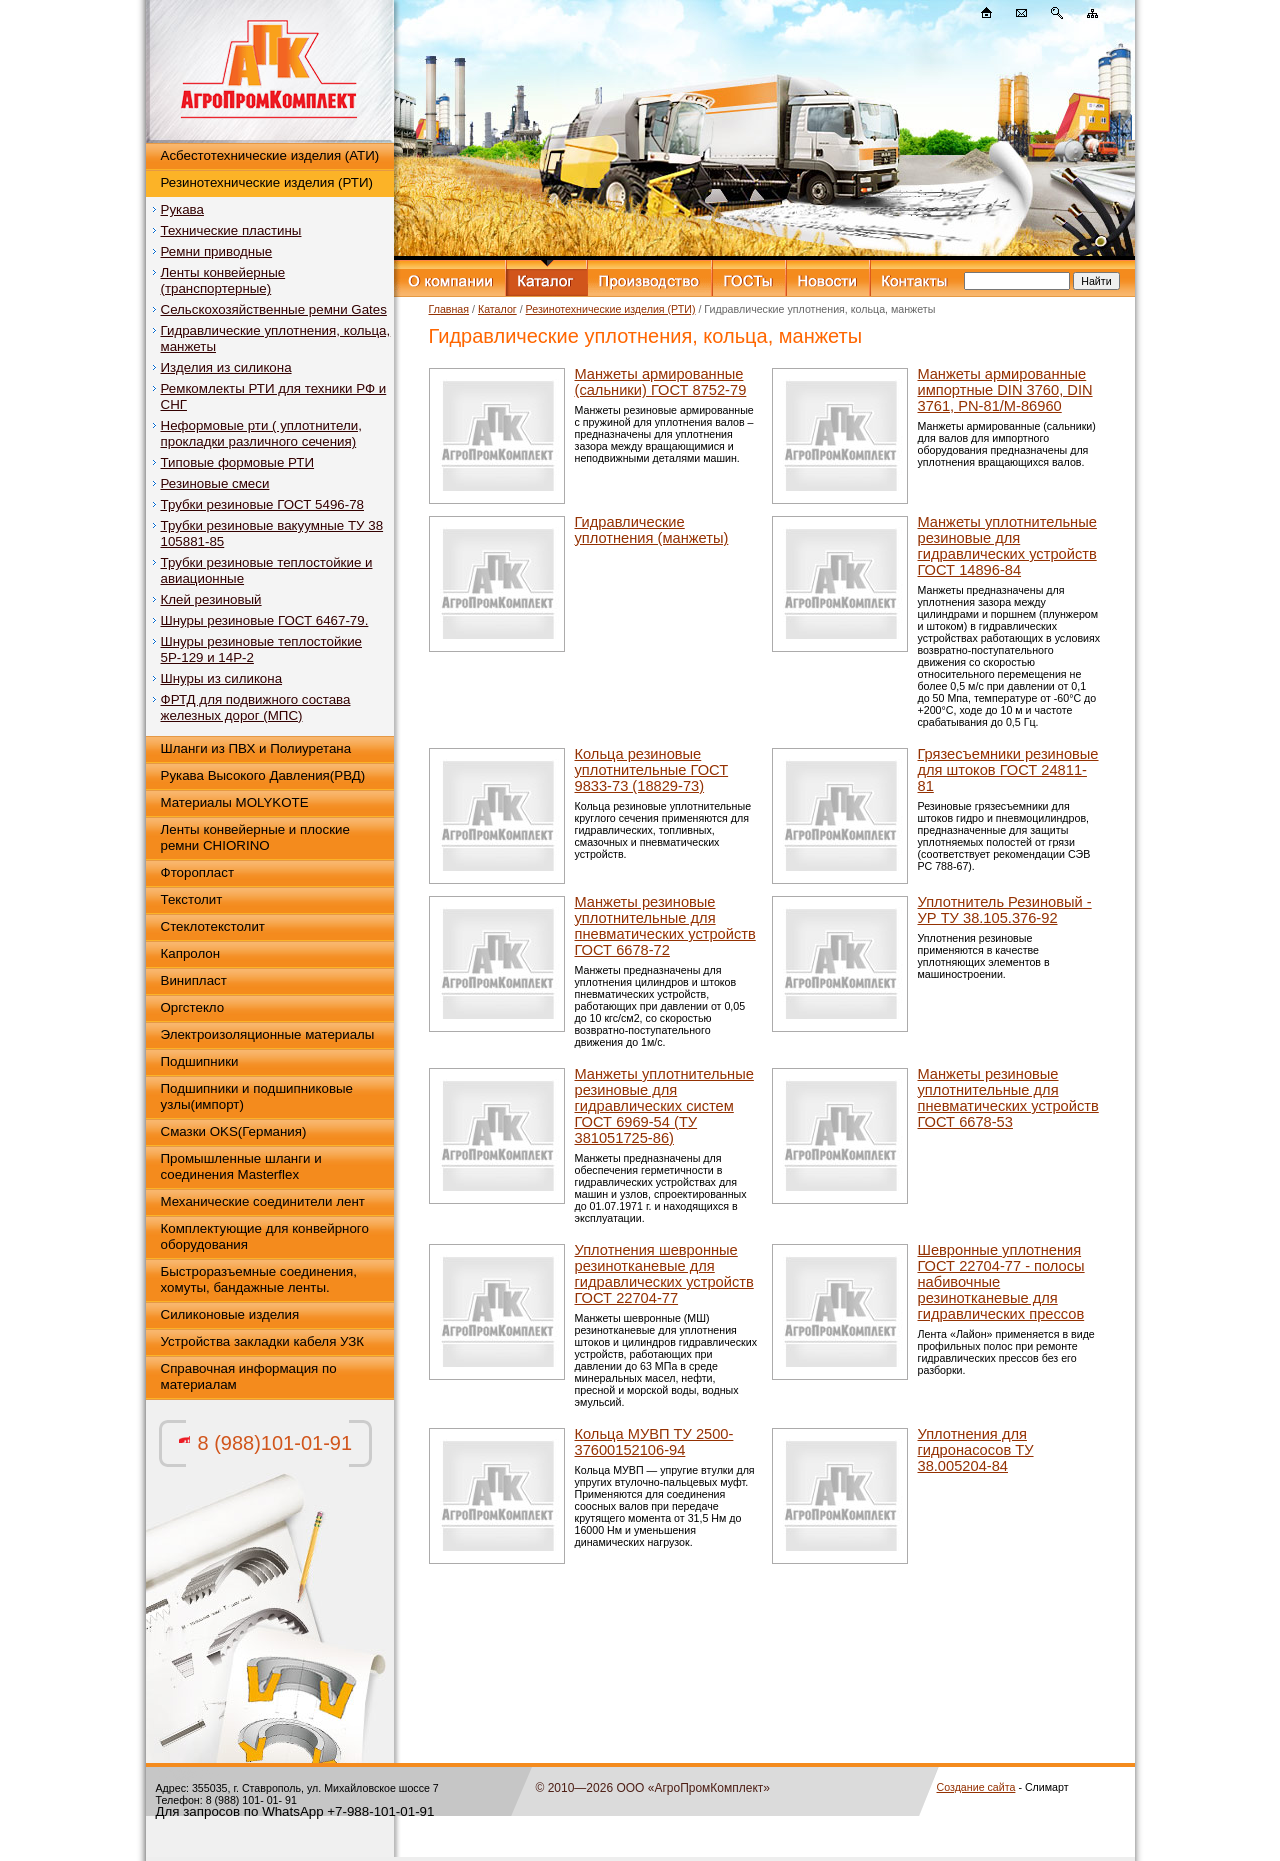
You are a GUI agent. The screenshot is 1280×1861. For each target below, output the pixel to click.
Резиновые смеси (215, 483)
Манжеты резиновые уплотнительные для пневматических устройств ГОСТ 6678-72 (665, 926)
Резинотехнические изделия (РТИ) (267, 182)
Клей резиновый (211, 599)
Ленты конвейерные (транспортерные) (223, 280)
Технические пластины (231, 230)
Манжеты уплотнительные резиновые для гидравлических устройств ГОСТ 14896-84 (1007, 546)
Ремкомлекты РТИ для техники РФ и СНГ (274, 396)
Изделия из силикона (226, 367)
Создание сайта (976, 1787)
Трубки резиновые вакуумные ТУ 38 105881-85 (272, 533)
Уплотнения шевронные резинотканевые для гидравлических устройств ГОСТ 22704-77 (664, 1274)
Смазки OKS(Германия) (234, 1131)
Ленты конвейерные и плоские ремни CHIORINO (255, 837)
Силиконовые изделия (230, 1314)
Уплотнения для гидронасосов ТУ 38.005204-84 (976, 1450)
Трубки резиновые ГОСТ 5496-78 (263, 504)
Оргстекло (193, 1007)
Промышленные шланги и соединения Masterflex (241, 1166)
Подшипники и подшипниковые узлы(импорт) (257, 1096)
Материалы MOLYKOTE (235, 802)
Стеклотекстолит (213, 926)
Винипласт (194, 980)
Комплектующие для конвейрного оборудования (265, 1236)
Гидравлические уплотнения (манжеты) (652, 530)
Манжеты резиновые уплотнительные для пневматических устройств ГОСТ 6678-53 (1008, 1098)
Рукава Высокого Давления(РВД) (263, 775)
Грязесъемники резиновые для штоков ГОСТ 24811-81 (1008, 770)
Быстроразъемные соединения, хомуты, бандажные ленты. (259, 1279)
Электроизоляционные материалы (268, 1034)
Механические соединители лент (263, 1201)
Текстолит (192, 899)
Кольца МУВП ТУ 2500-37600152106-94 (654, 1442)
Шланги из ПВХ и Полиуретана (256, 748)
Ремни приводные (217, 251)
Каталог (497, 309)
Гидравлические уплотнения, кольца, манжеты (276, 338)
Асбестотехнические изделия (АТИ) (270, 155)
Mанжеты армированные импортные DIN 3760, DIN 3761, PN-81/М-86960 (1005, 390)
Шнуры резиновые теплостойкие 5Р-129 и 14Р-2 (262, 649)
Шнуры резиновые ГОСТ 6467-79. (265, 620)
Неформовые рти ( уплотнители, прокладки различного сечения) (261, 433)
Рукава (182, 209)
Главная (449, 309)
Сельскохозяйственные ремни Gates (274, 309)
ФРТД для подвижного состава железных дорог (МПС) (256, 707)
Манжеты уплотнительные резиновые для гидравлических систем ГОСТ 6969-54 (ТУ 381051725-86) (664, 1106)
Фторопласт (198, 872)
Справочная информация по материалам (249, 1376)
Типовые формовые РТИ (238, 462)
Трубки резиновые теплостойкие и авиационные (267, 570)
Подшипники (200, 1061)
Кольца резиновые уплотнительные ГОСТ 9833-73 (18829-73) (652, 770)
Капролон (191, 953)
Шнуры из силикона (222, 678)
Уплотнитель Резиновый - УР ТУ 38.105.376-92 (1005, 910)
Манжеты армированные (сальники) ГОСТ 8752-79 (661, 382)
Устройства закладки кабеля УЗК (263, 1341)
